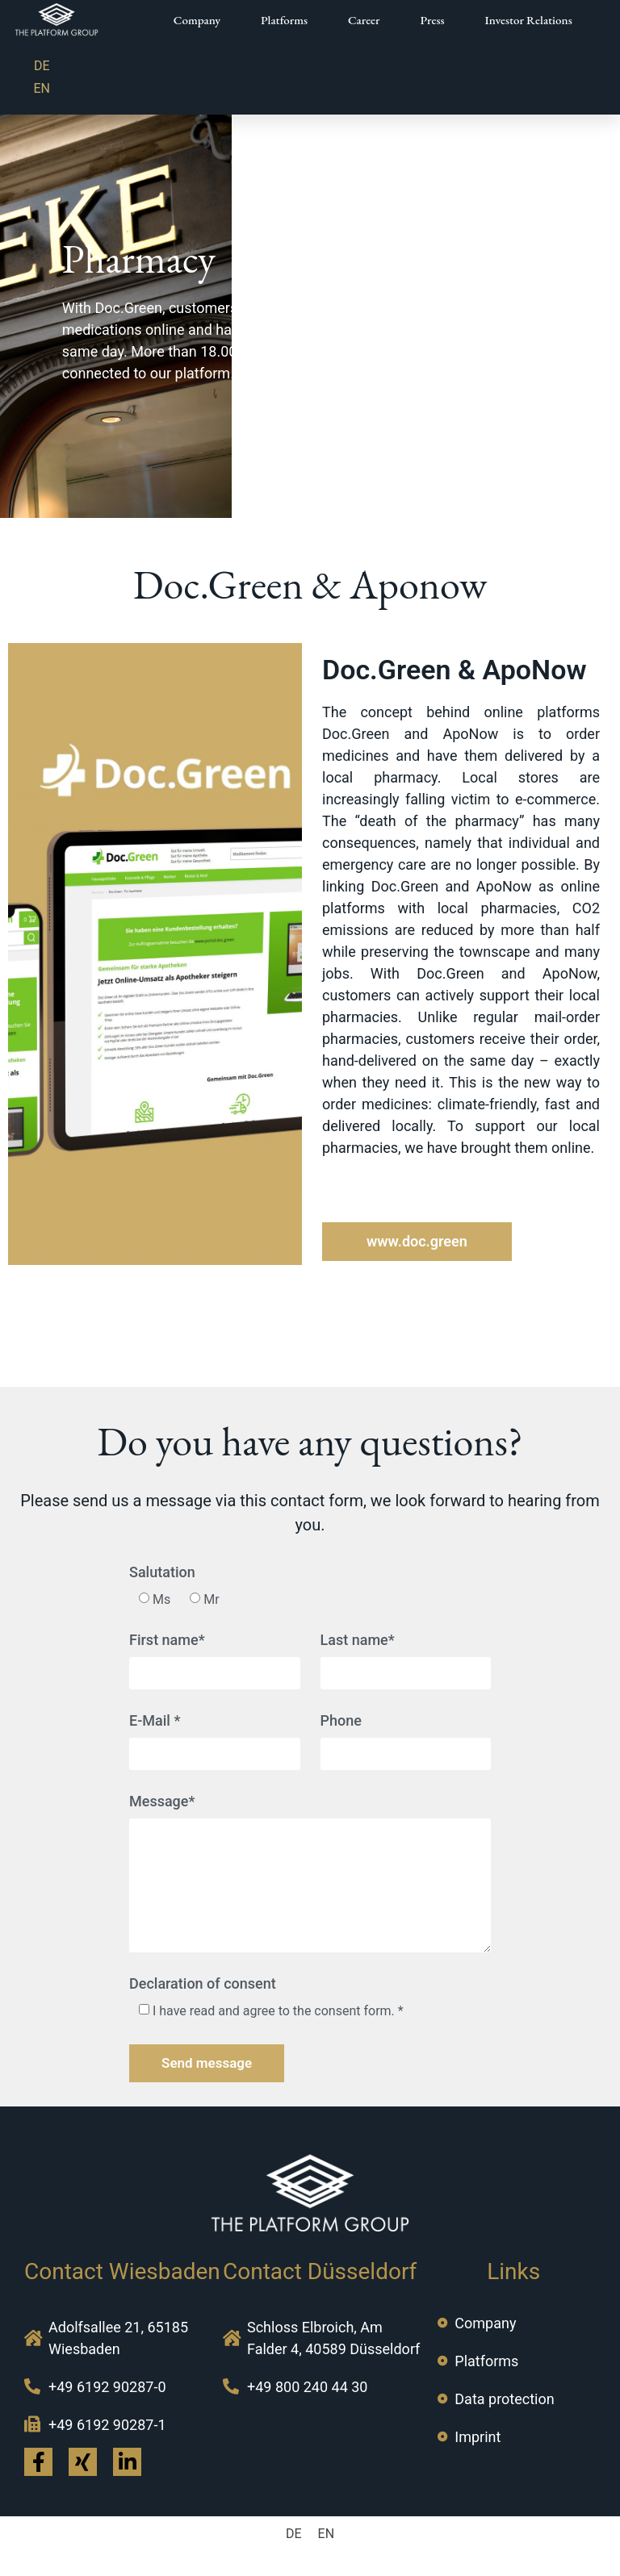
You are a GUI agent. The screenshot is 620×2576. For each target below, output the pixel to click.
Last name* (357, 1640)
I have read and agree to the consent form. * (278, 2011)
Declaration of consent (202, 1984)
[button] (417, 1241)
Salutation (162, 1572)
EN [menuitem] (41, 88)
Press (433, 19)
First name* (167, 1640)
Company (197, 19)
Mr (211, 1598)
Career (363, 19)
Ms (161, 1598)
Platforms (284, 19)
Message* (162, 1802)
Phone (341, 1721)
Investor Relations (528, 19)
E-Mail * (154, 1721)
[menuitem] (42, 66)
